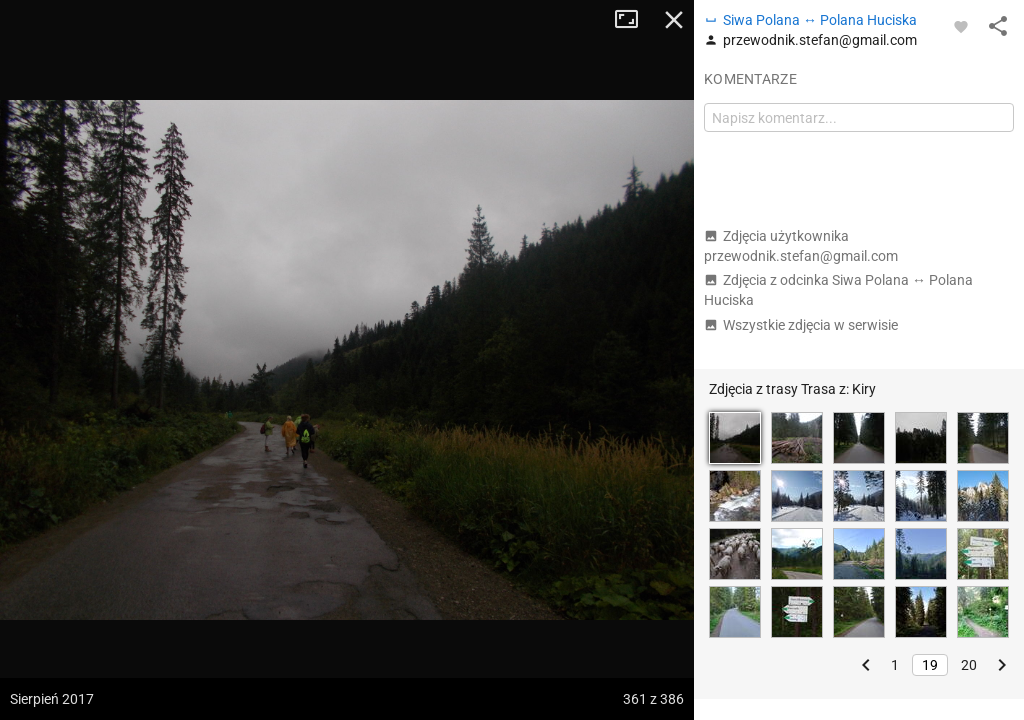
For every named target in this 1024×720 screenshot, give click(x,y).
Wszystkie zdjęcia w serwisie (801, 325)
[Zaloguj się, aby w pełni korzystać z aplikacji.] (961, 26)
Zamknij (674, 20)
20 (969, 665)
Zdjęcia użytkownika (801, 246)
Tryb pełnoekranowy (634, 20)
